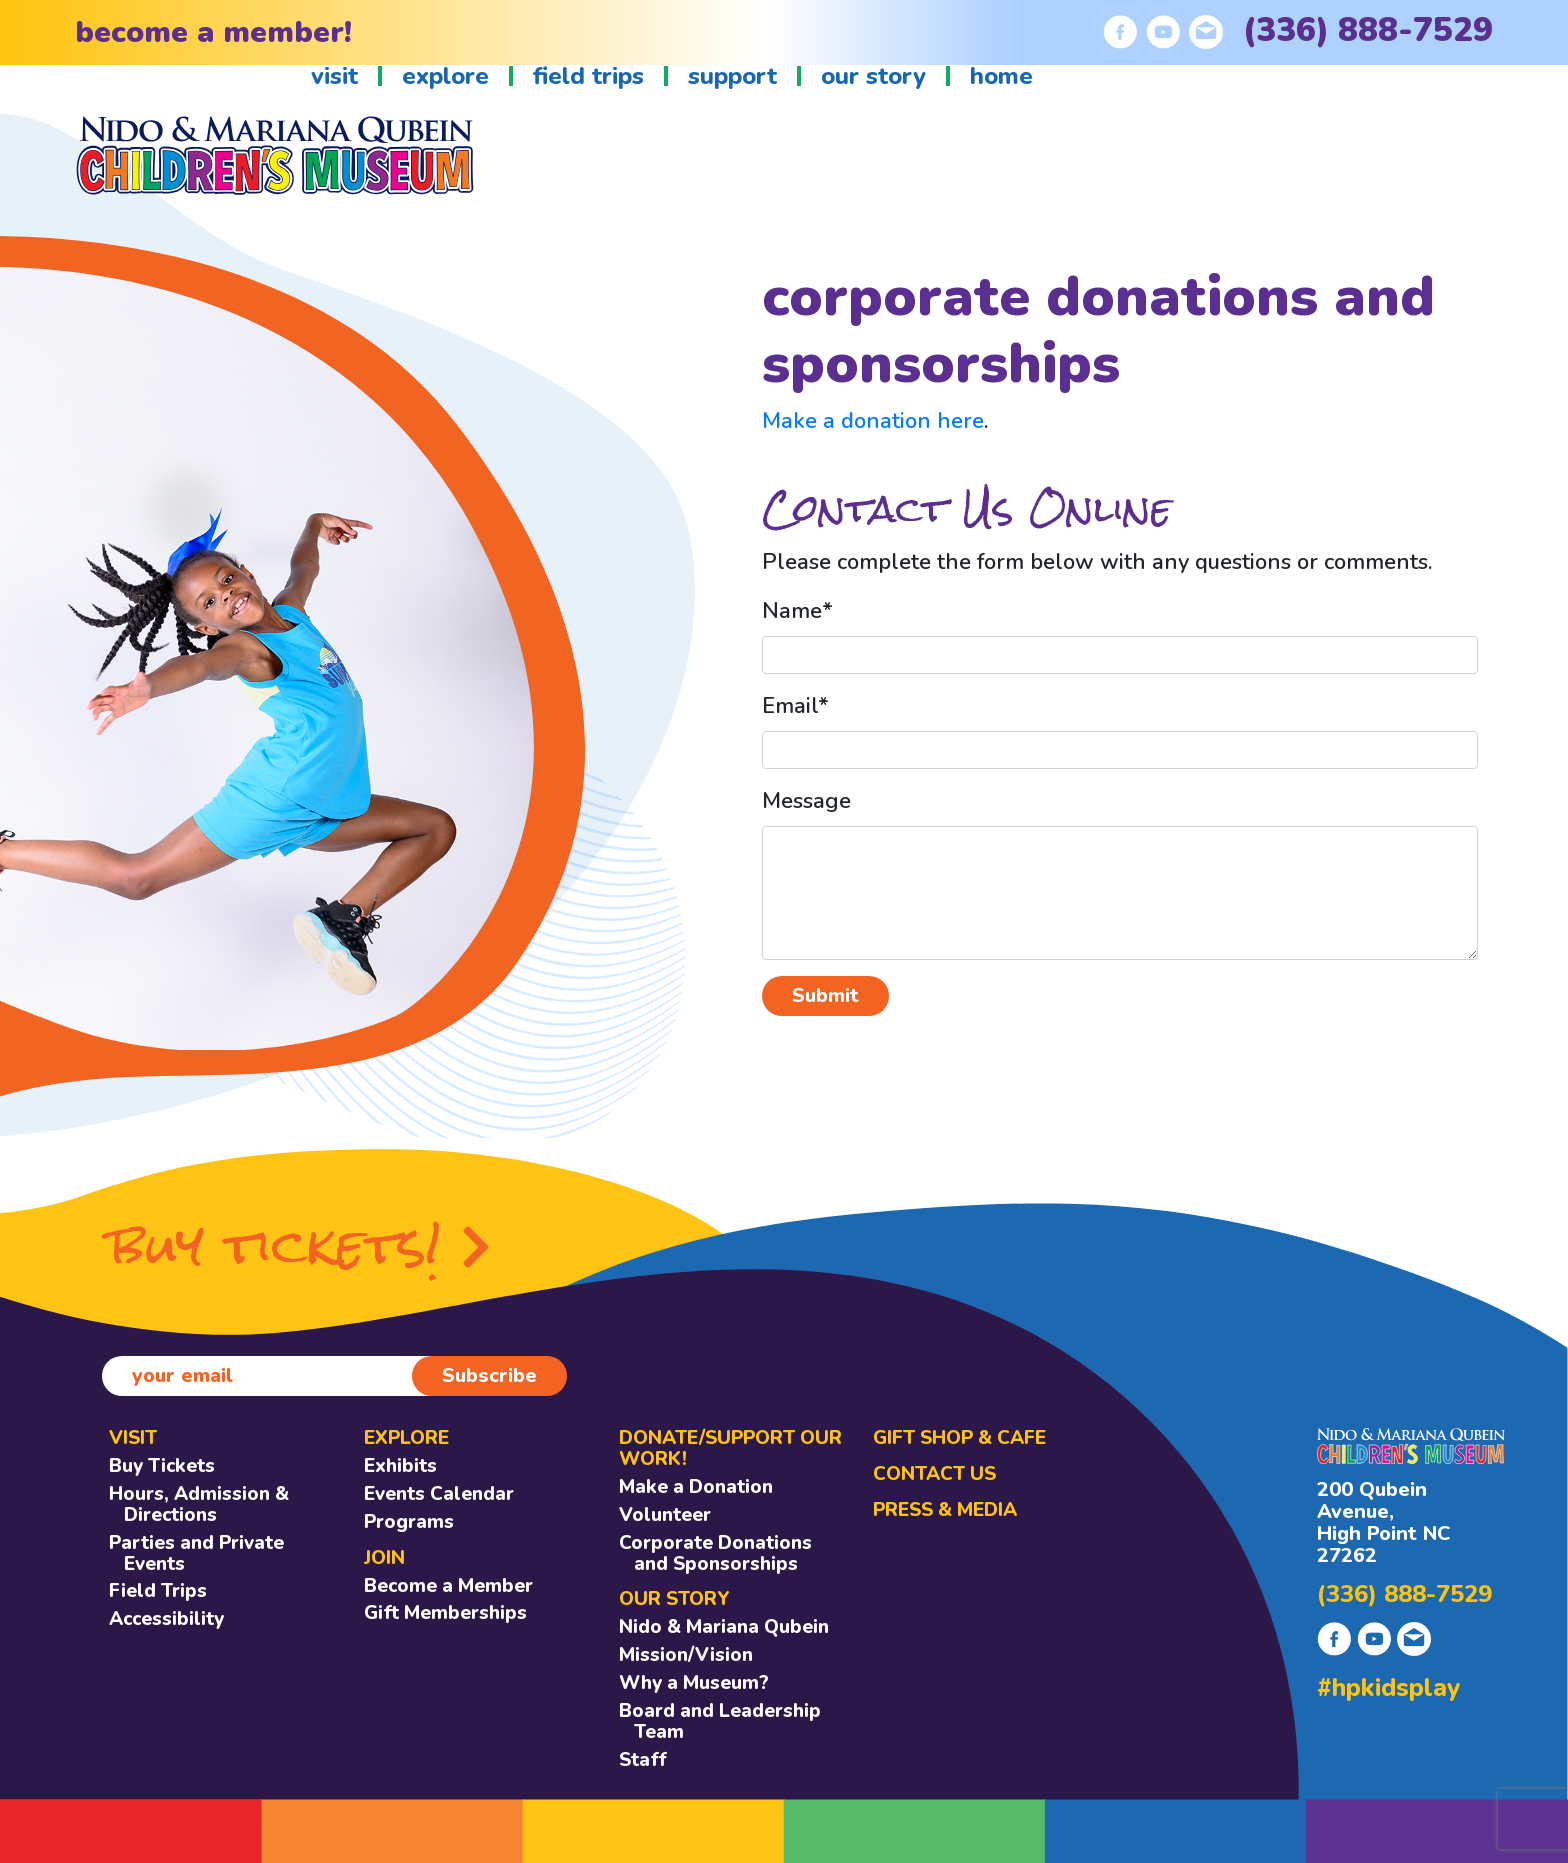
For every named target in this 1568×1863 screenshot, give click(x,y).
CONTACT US (934, 1474)
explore (445, 76)
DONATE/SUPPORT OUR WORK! (730, 1448)
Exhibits (400, 1466)
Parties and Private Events (196, 1553)
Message (806, 801)
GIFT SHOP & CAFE (959, 1438)
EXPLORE (406, 1438)
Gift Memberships (445, 1613)
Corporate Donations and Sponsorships (715, 1553)
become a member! (213, 32)
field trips (588, 76)
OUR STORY (674, 1599)
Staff (643, 1760)
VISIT (133, 1438)
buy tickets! (300, 1246)
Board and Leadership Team (720, 1721)
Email (795, 706)
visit (334, 76)
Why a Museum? (694, 1683)
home (1001, 76)
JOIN (384, 1558)
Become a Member (448, 1586)
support (732, 76)
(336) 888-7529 (1368, 30)
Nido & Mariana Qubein (724, 1627)
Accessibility (166, 1619)
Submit (825, 995)
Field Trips (158, 1591)
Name (797, 611)
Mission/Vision (686, 1655)
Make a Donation (696, 1487)
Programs (409, 1522)
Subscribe (489, 1375)
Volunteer (665, 1515)
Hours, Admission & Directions (199, 1504)
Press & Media (945, 1510)
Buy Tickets (162, 1466)
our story (873, 76)
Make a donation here (873, 421)
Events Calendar (439, 1494)
